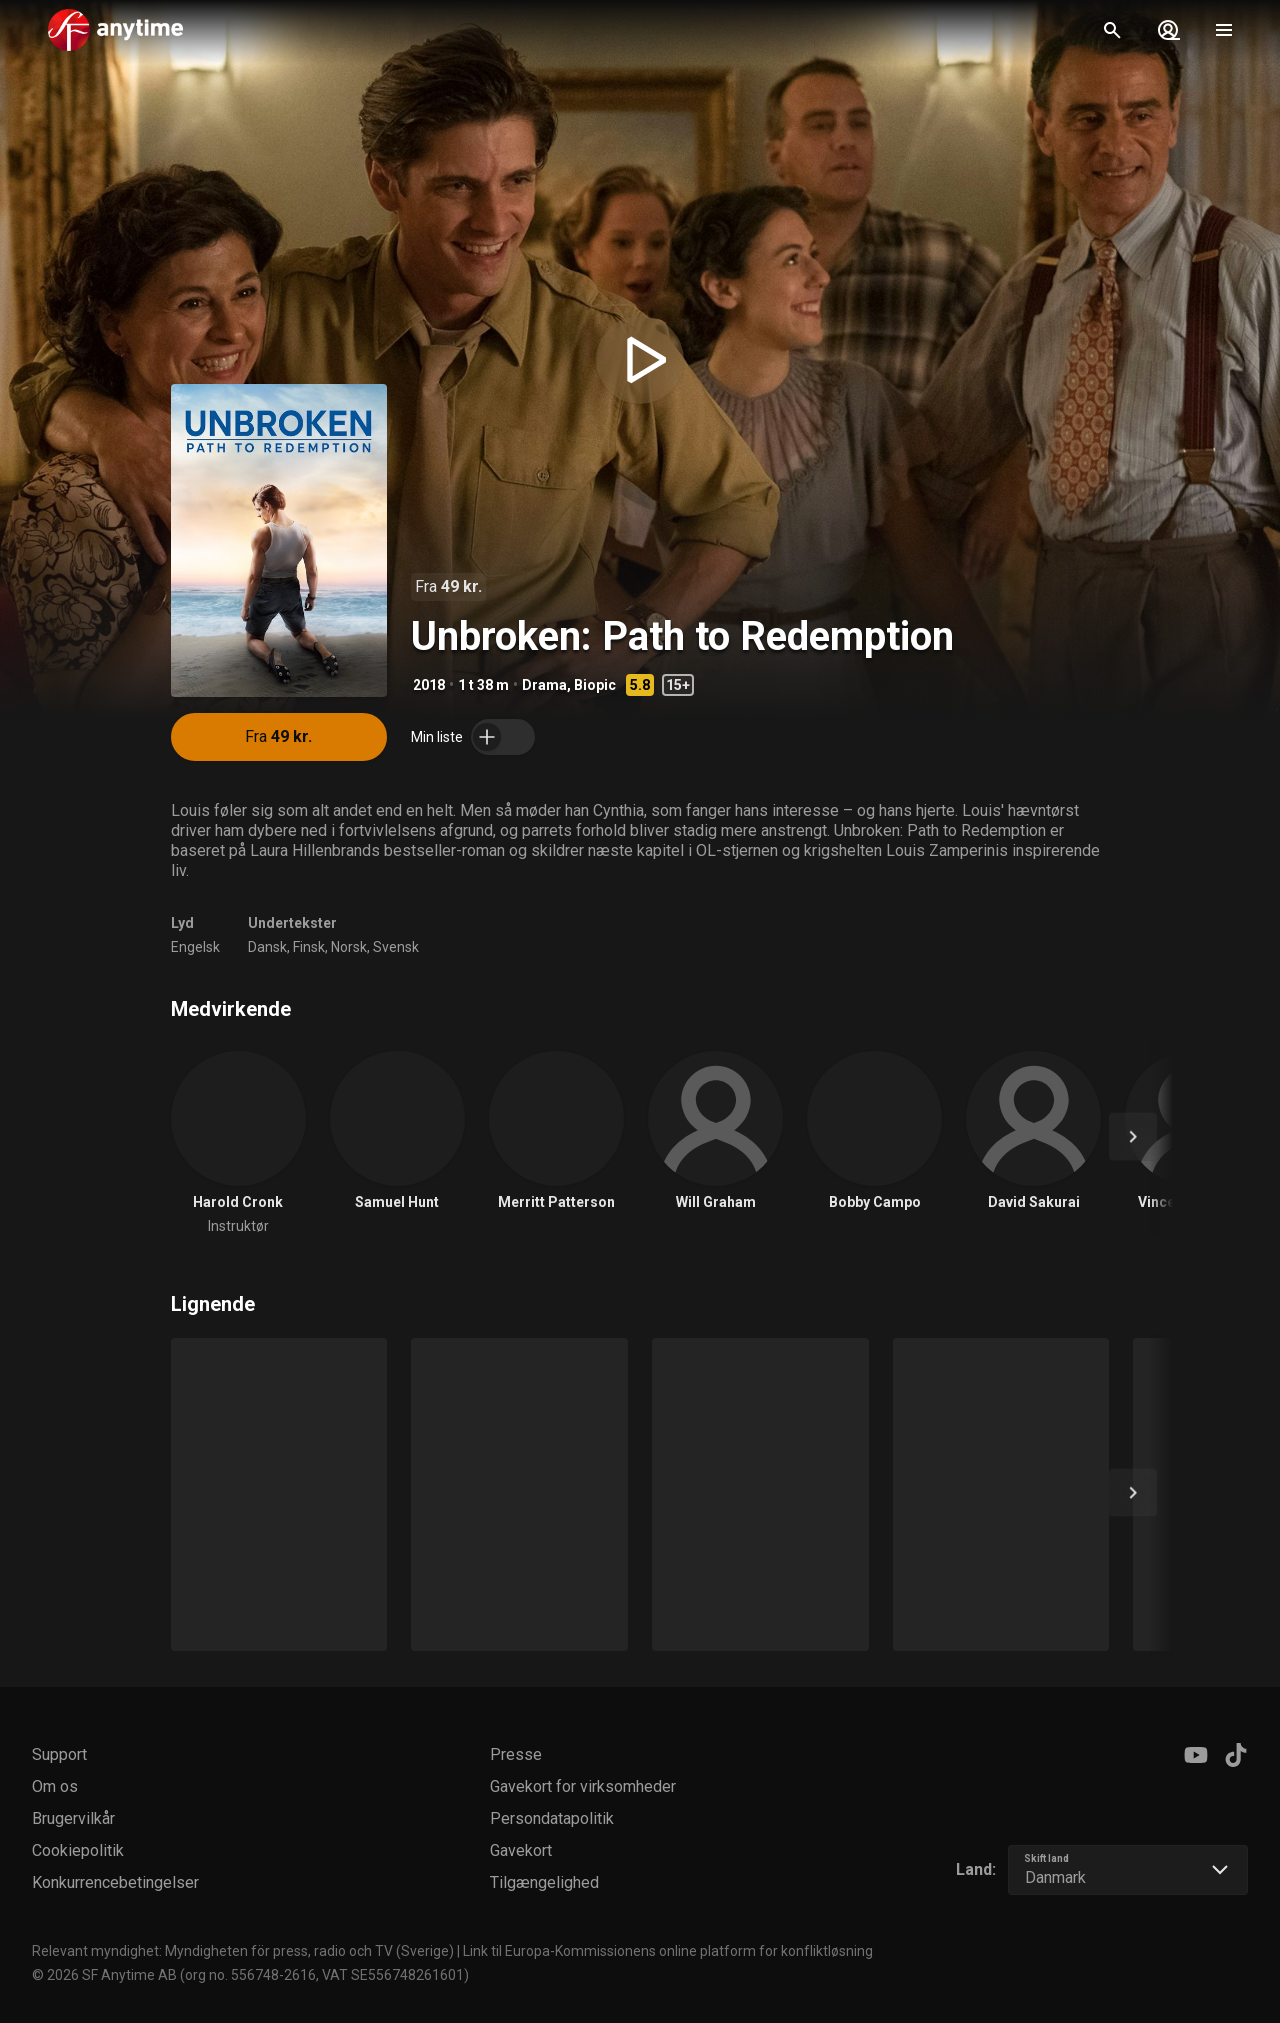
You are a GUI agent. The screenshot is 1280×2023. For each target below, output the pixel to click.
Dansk (267, 947)
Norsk (349, 947)
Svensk (396, 947)
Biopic (595, 685)
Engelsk (195, 947)
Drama (544, 685)
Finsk (309, 947)
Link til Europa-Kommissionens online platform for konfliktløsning (668, 1951)
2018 (429, 685)
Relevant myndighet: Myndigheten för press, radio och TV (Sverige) (243, 1951)
